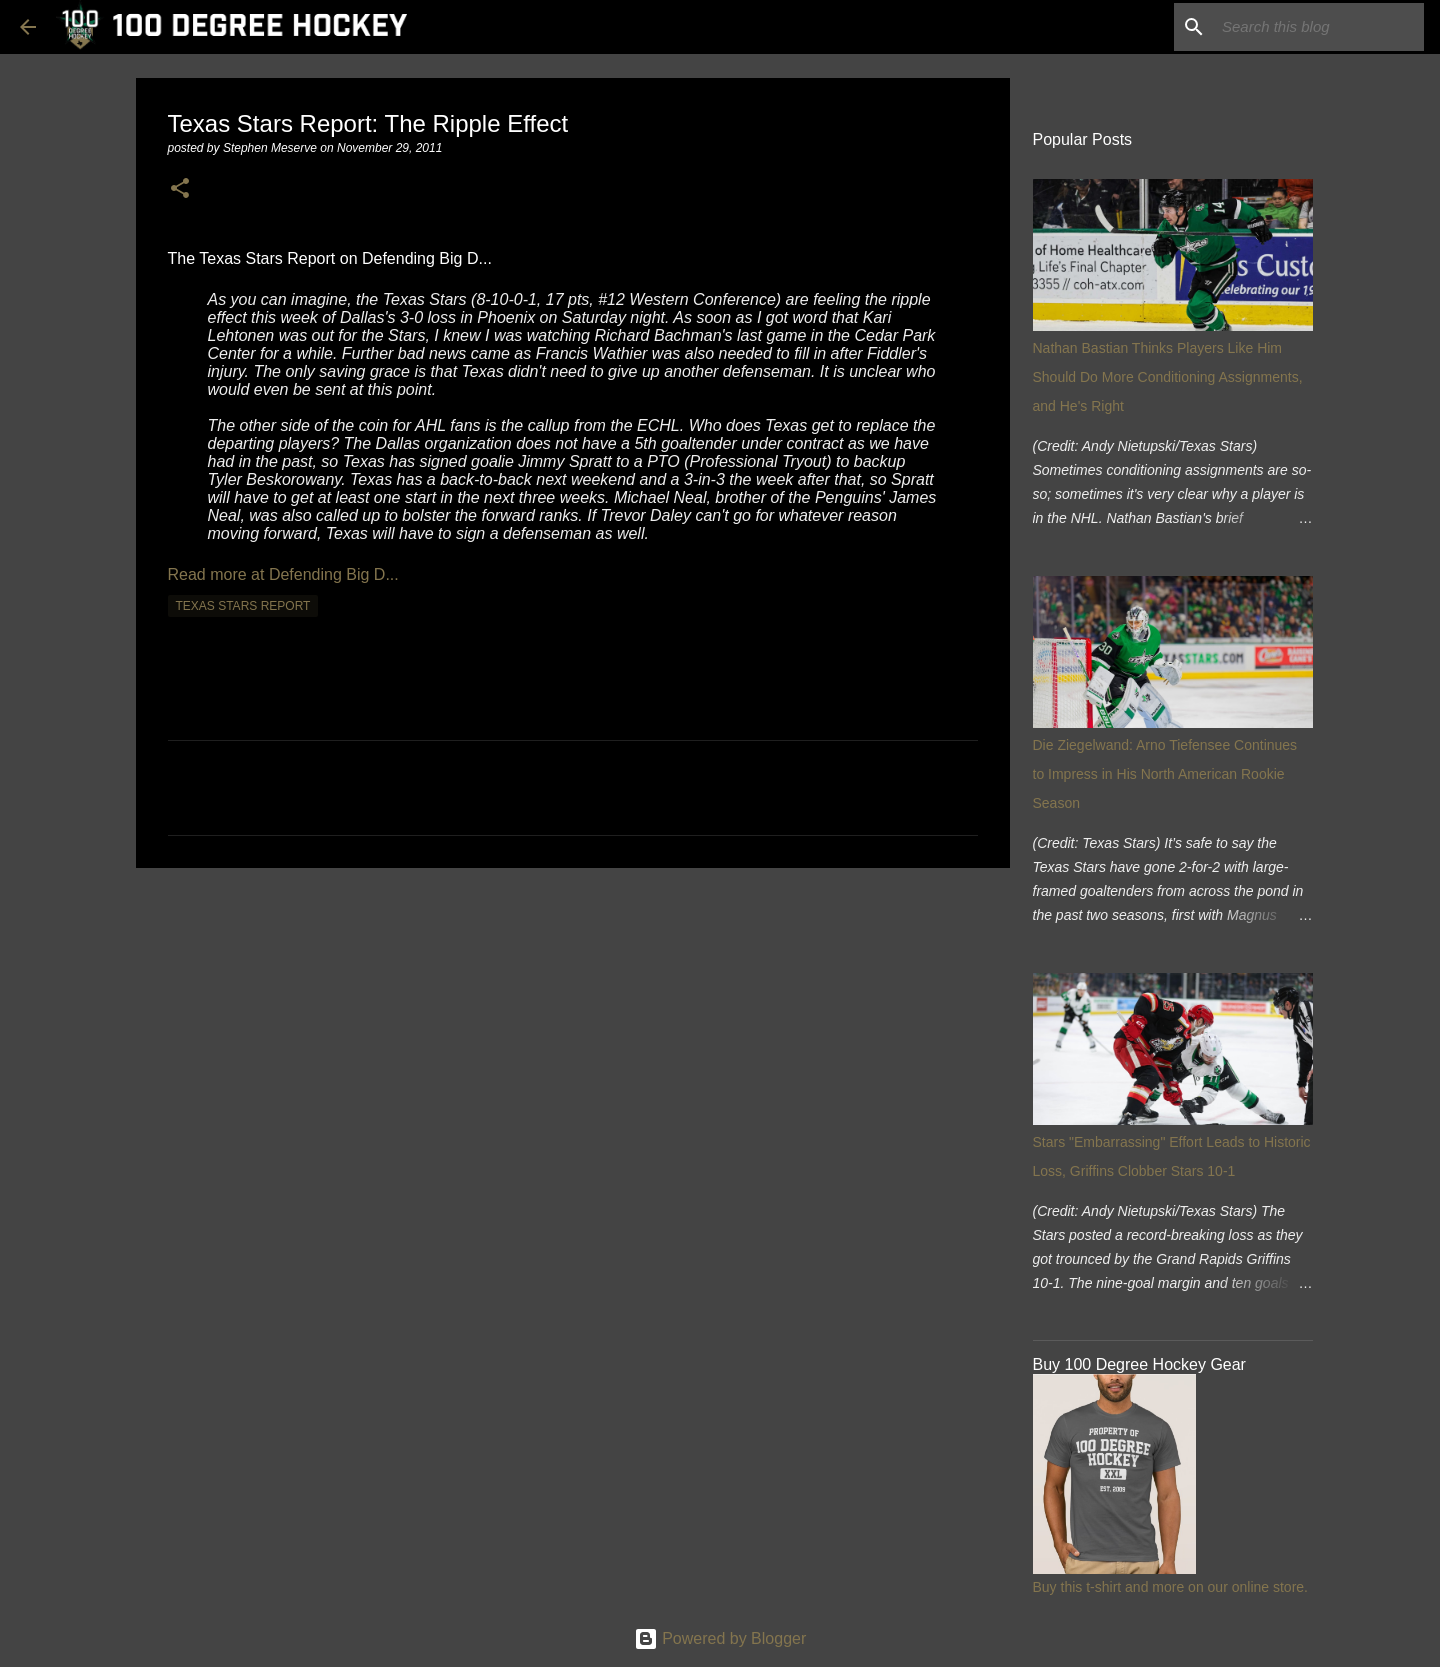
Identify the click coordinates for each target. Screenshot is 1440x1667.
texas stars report (243, 606)
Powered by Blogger (720, 1638)
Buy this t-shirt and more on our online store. (1170, 1587)
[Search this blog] (1319, 27)
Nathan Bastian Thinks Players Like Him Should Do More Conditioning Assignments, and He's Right (1168, 377)
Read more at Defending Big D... (283, 574)
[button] (180, 189)
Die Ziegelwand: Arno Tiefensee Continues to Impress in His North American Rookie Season (1165, 774)
